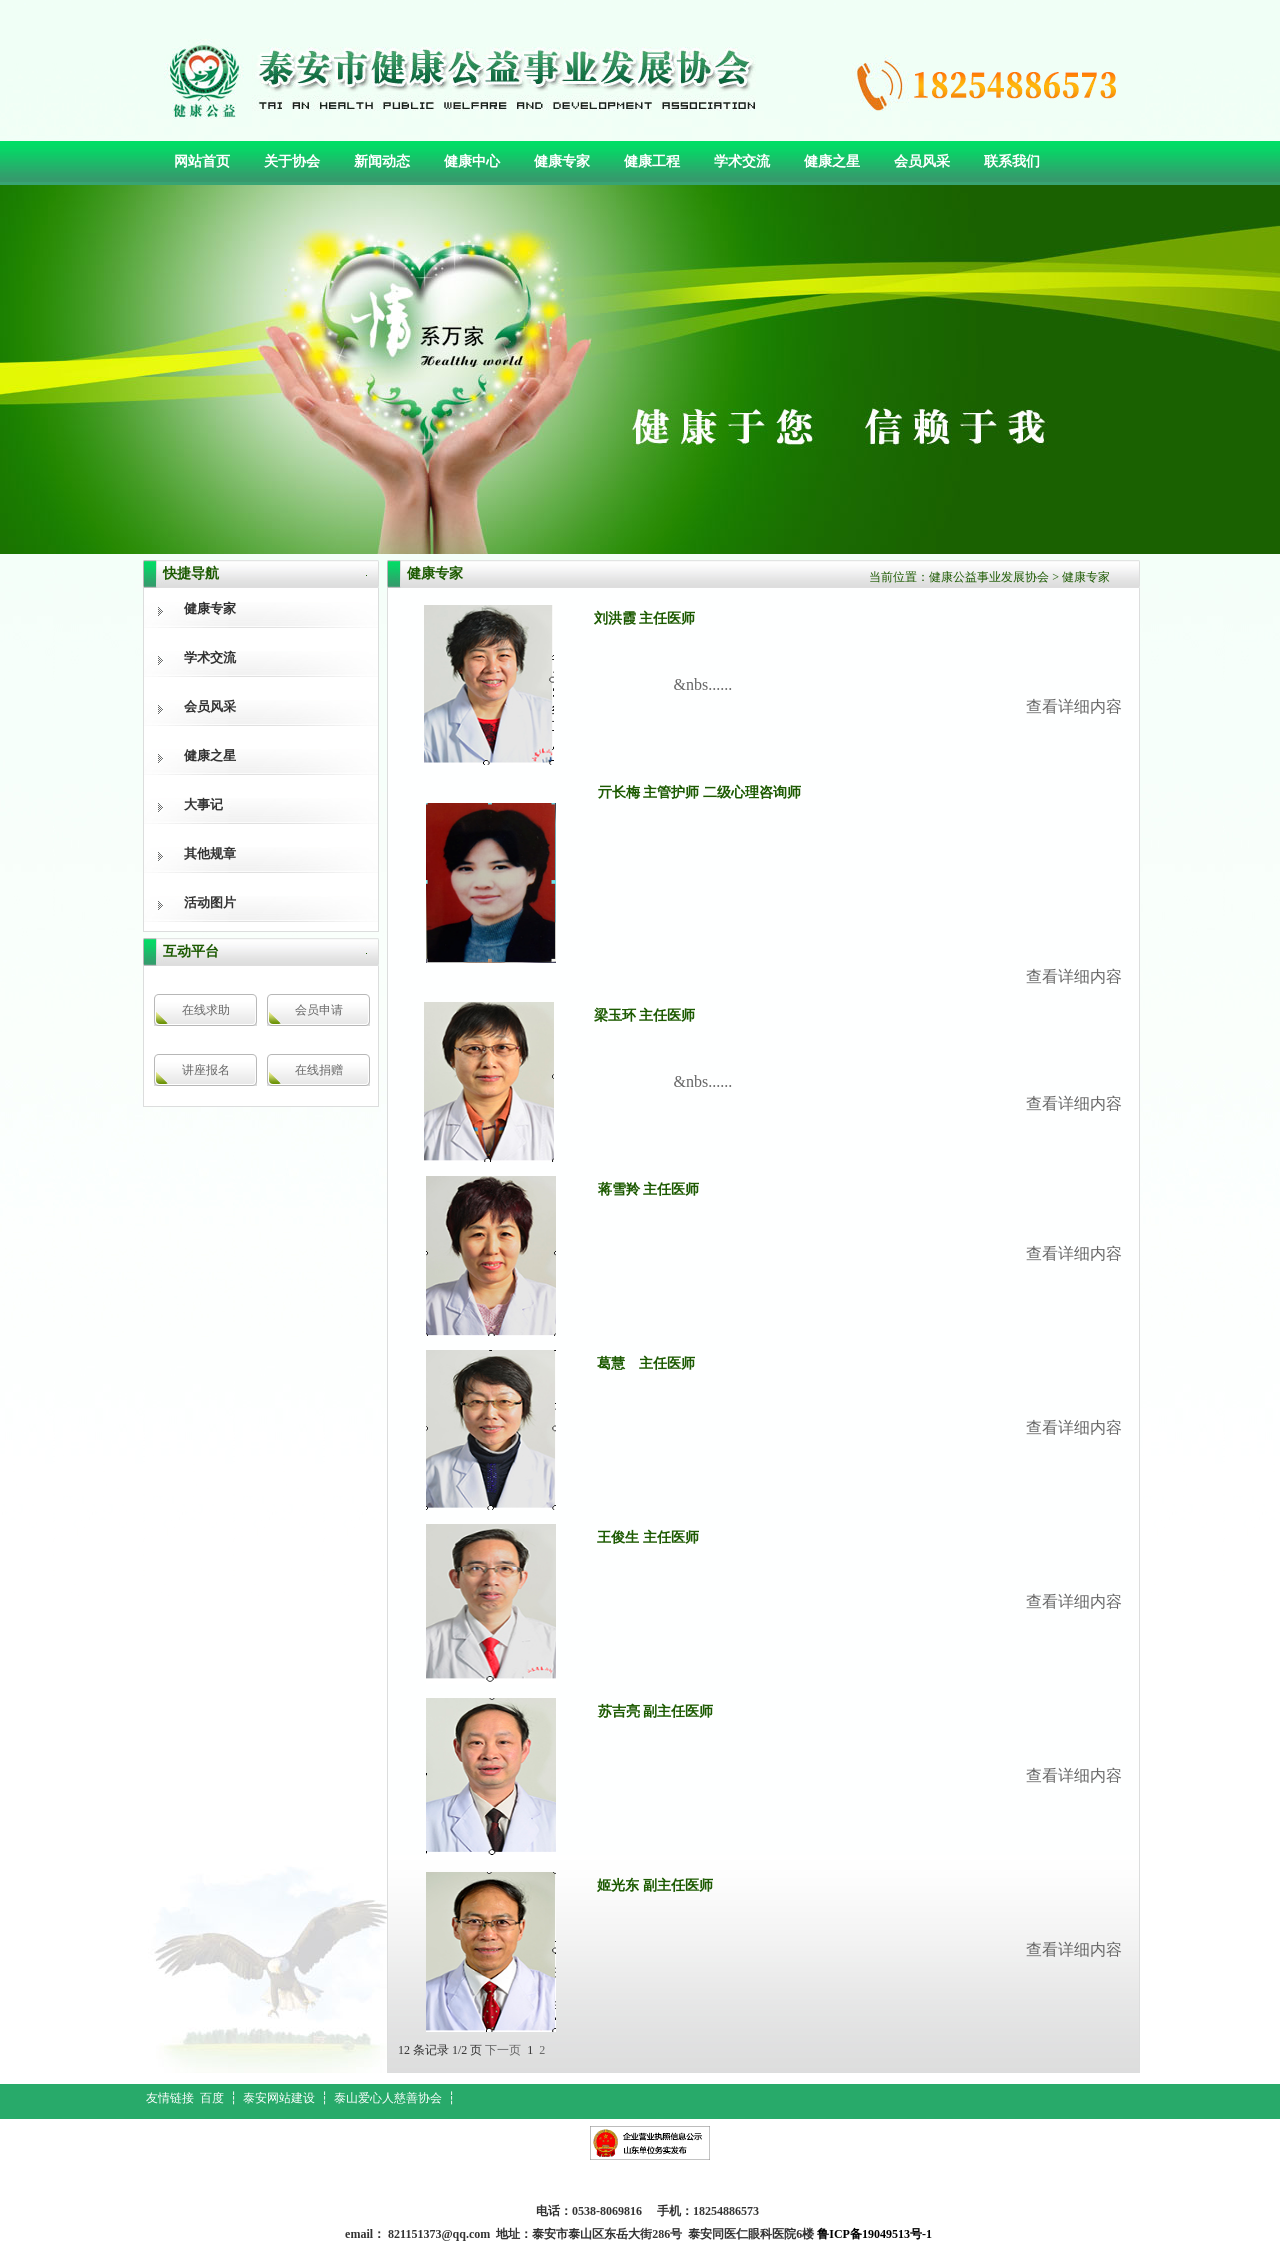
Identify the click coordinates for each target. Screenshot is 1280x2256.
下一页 (503, 2050)
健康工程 (652, 161)
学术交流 (742, 161)
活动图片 (210, 902)
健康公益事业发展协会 (989, 577)
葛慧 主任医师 (646, 1363)
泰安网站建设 (279, 2098)
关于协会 (292, 161)
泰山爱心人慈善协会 (388, 2098)
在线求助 (206, 1010)
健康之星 (832, 161)
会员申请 (319, 1010)
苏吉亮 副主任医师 (656, 1711)
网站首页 (202, 161)
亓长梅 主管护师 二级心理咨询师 (699, 792)
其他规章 (210, 853)
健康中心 (472, 161)
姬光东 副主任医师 (655, 1885)
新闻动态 (382, 161)
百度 (212, 2098)
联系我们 (1012, 161)
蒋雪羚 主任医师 (649, 1189)
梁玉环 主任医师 (645, 1015)
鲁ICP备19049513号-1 (874, 2234)
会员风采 (922, 161)
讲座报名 (206, 1070)
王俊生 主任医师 (648, 1537)
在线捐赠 (319, 1070)
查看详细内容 (1074, 976)
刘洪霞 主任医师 (645, 618)
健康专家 (562, 161)
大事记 (203, 804)
